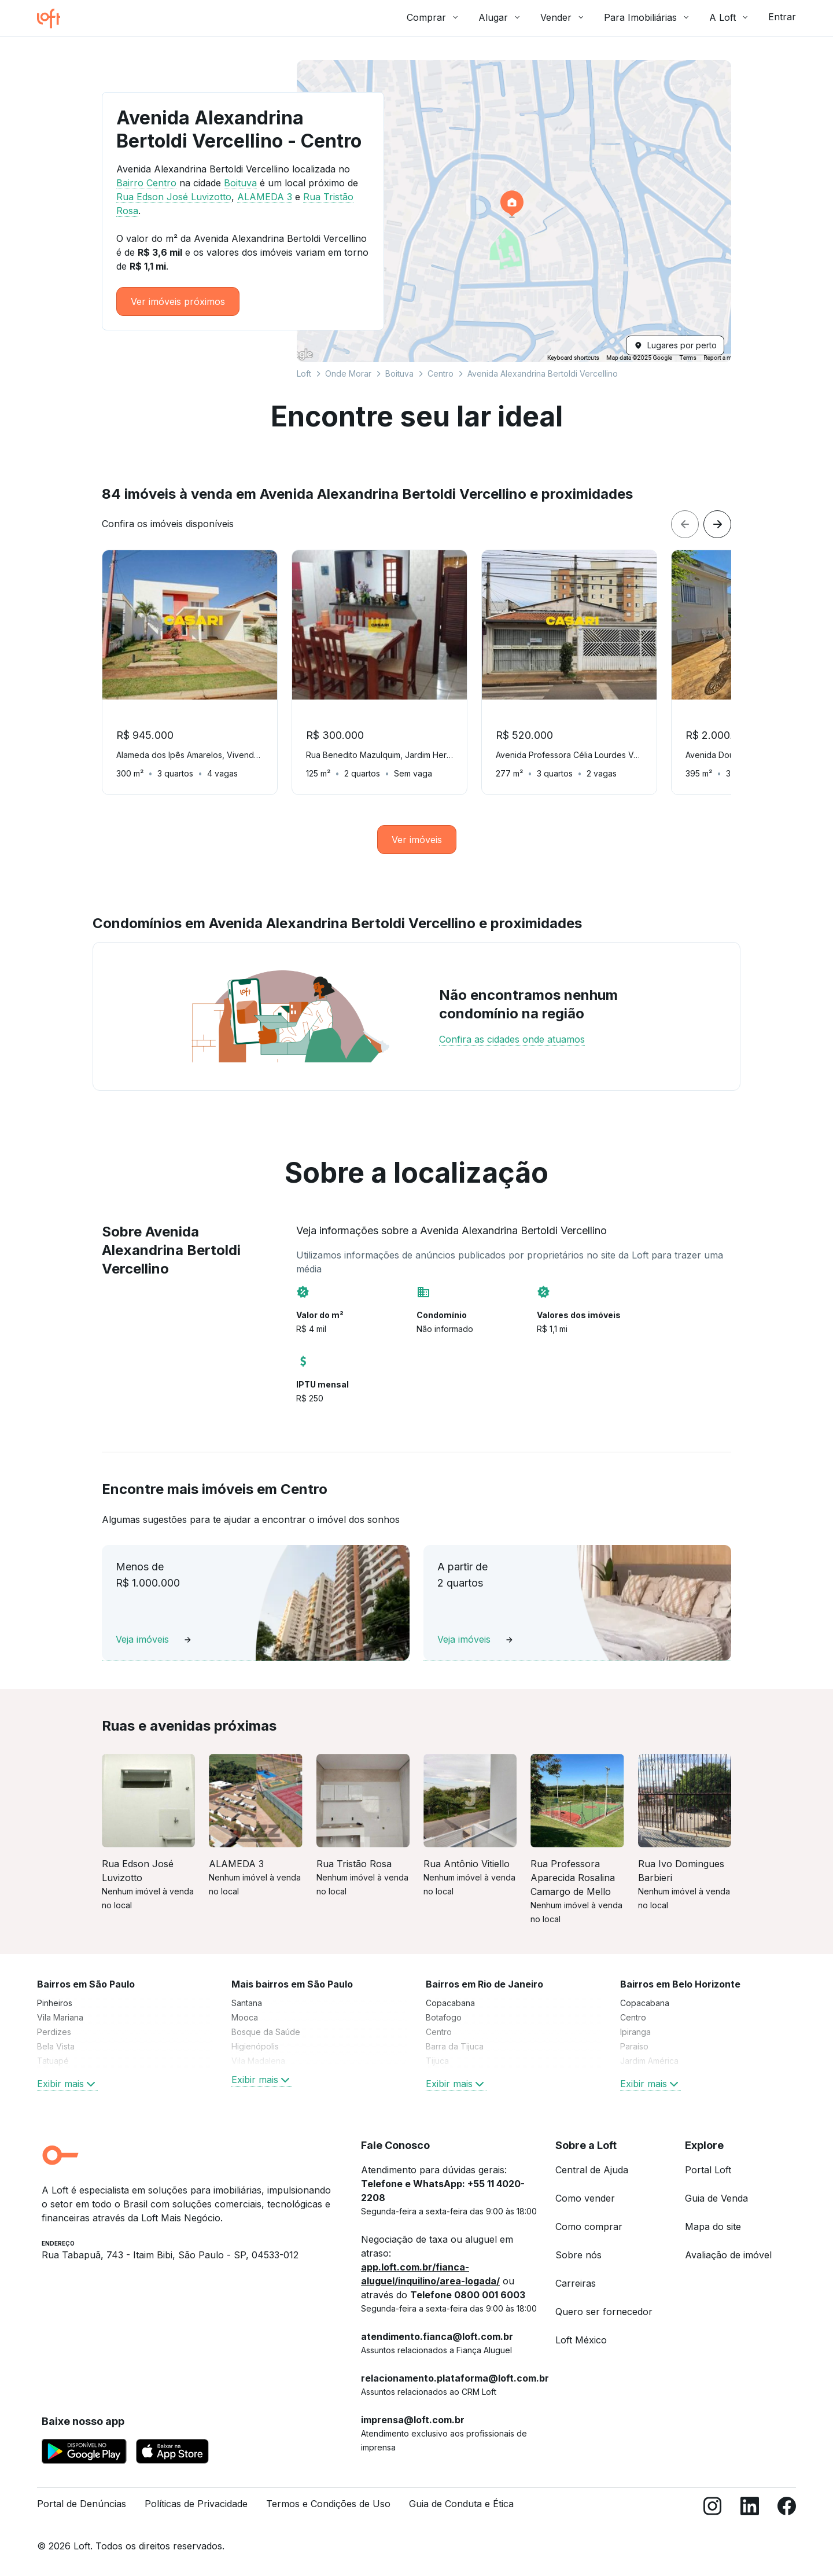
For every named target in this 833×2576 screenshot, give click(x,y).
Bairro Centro (146, 183)
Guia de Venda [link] (716, 2198)
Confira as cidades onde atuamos (512, 1039)
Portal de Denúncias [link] (81, 2503)
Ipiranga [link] (635, 2032)
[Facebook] (786, 2508)
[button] (514, 211)
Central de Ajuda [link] (591, 2170)
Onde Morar (348, 373)
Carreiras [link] (575, 2283)
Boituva (399, 373)
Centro (440, 373)
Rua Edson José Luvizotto (173, 197)
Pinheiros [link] (54, 2003)
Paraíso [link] (634, 2046)
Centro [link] (439, 2032)
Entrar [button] (782, 17)
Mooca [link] (244, 2017)
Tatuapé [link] (53, 2061)
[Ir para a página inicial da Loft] (53, 18)
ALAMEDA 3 (264, 197)
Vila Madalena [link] (258, 2061)
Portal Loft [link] (708, 2170)
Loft (304, 373)
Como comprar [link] (588, 2226)
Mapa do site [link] (713, 2226)
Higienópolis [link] (255, 2046)
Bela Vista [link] (56, 2046)
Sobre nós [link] (578, 2255)
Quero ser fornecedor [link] (604, 2311)
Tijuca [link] (437, 2061)
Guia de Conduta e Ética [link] (461, 2503)
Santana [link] (246, 2003)
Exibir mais (67, 2084)
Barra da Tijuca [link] (455, 2046)
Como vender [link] (585, 2198)
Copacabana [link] (450, 2003)
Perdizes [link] (54, 2032)
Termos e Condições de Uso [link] (328, 2503)
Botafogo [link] (444, 2017)
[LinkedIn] (749, 2508)
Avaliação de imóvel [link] (728, 2255)
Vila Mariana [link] (60, 2017)
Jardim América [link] (649, 2061)
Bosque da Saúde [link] (265, 2032)
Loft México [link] (581, 2340)
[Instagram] (712, 2508)
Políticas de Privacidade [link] (196, 2503)
